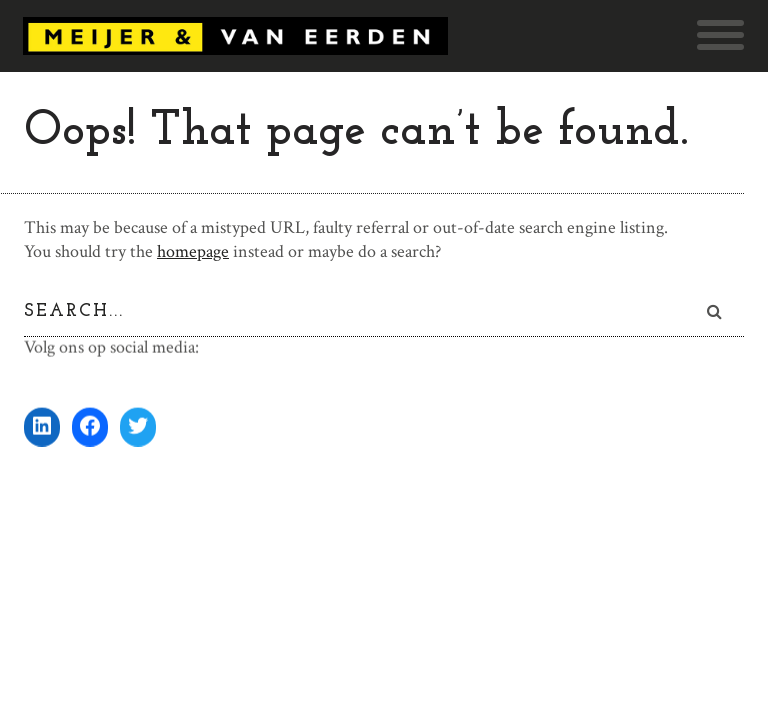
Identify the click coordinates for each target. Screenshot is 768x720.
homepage (193, 251)
